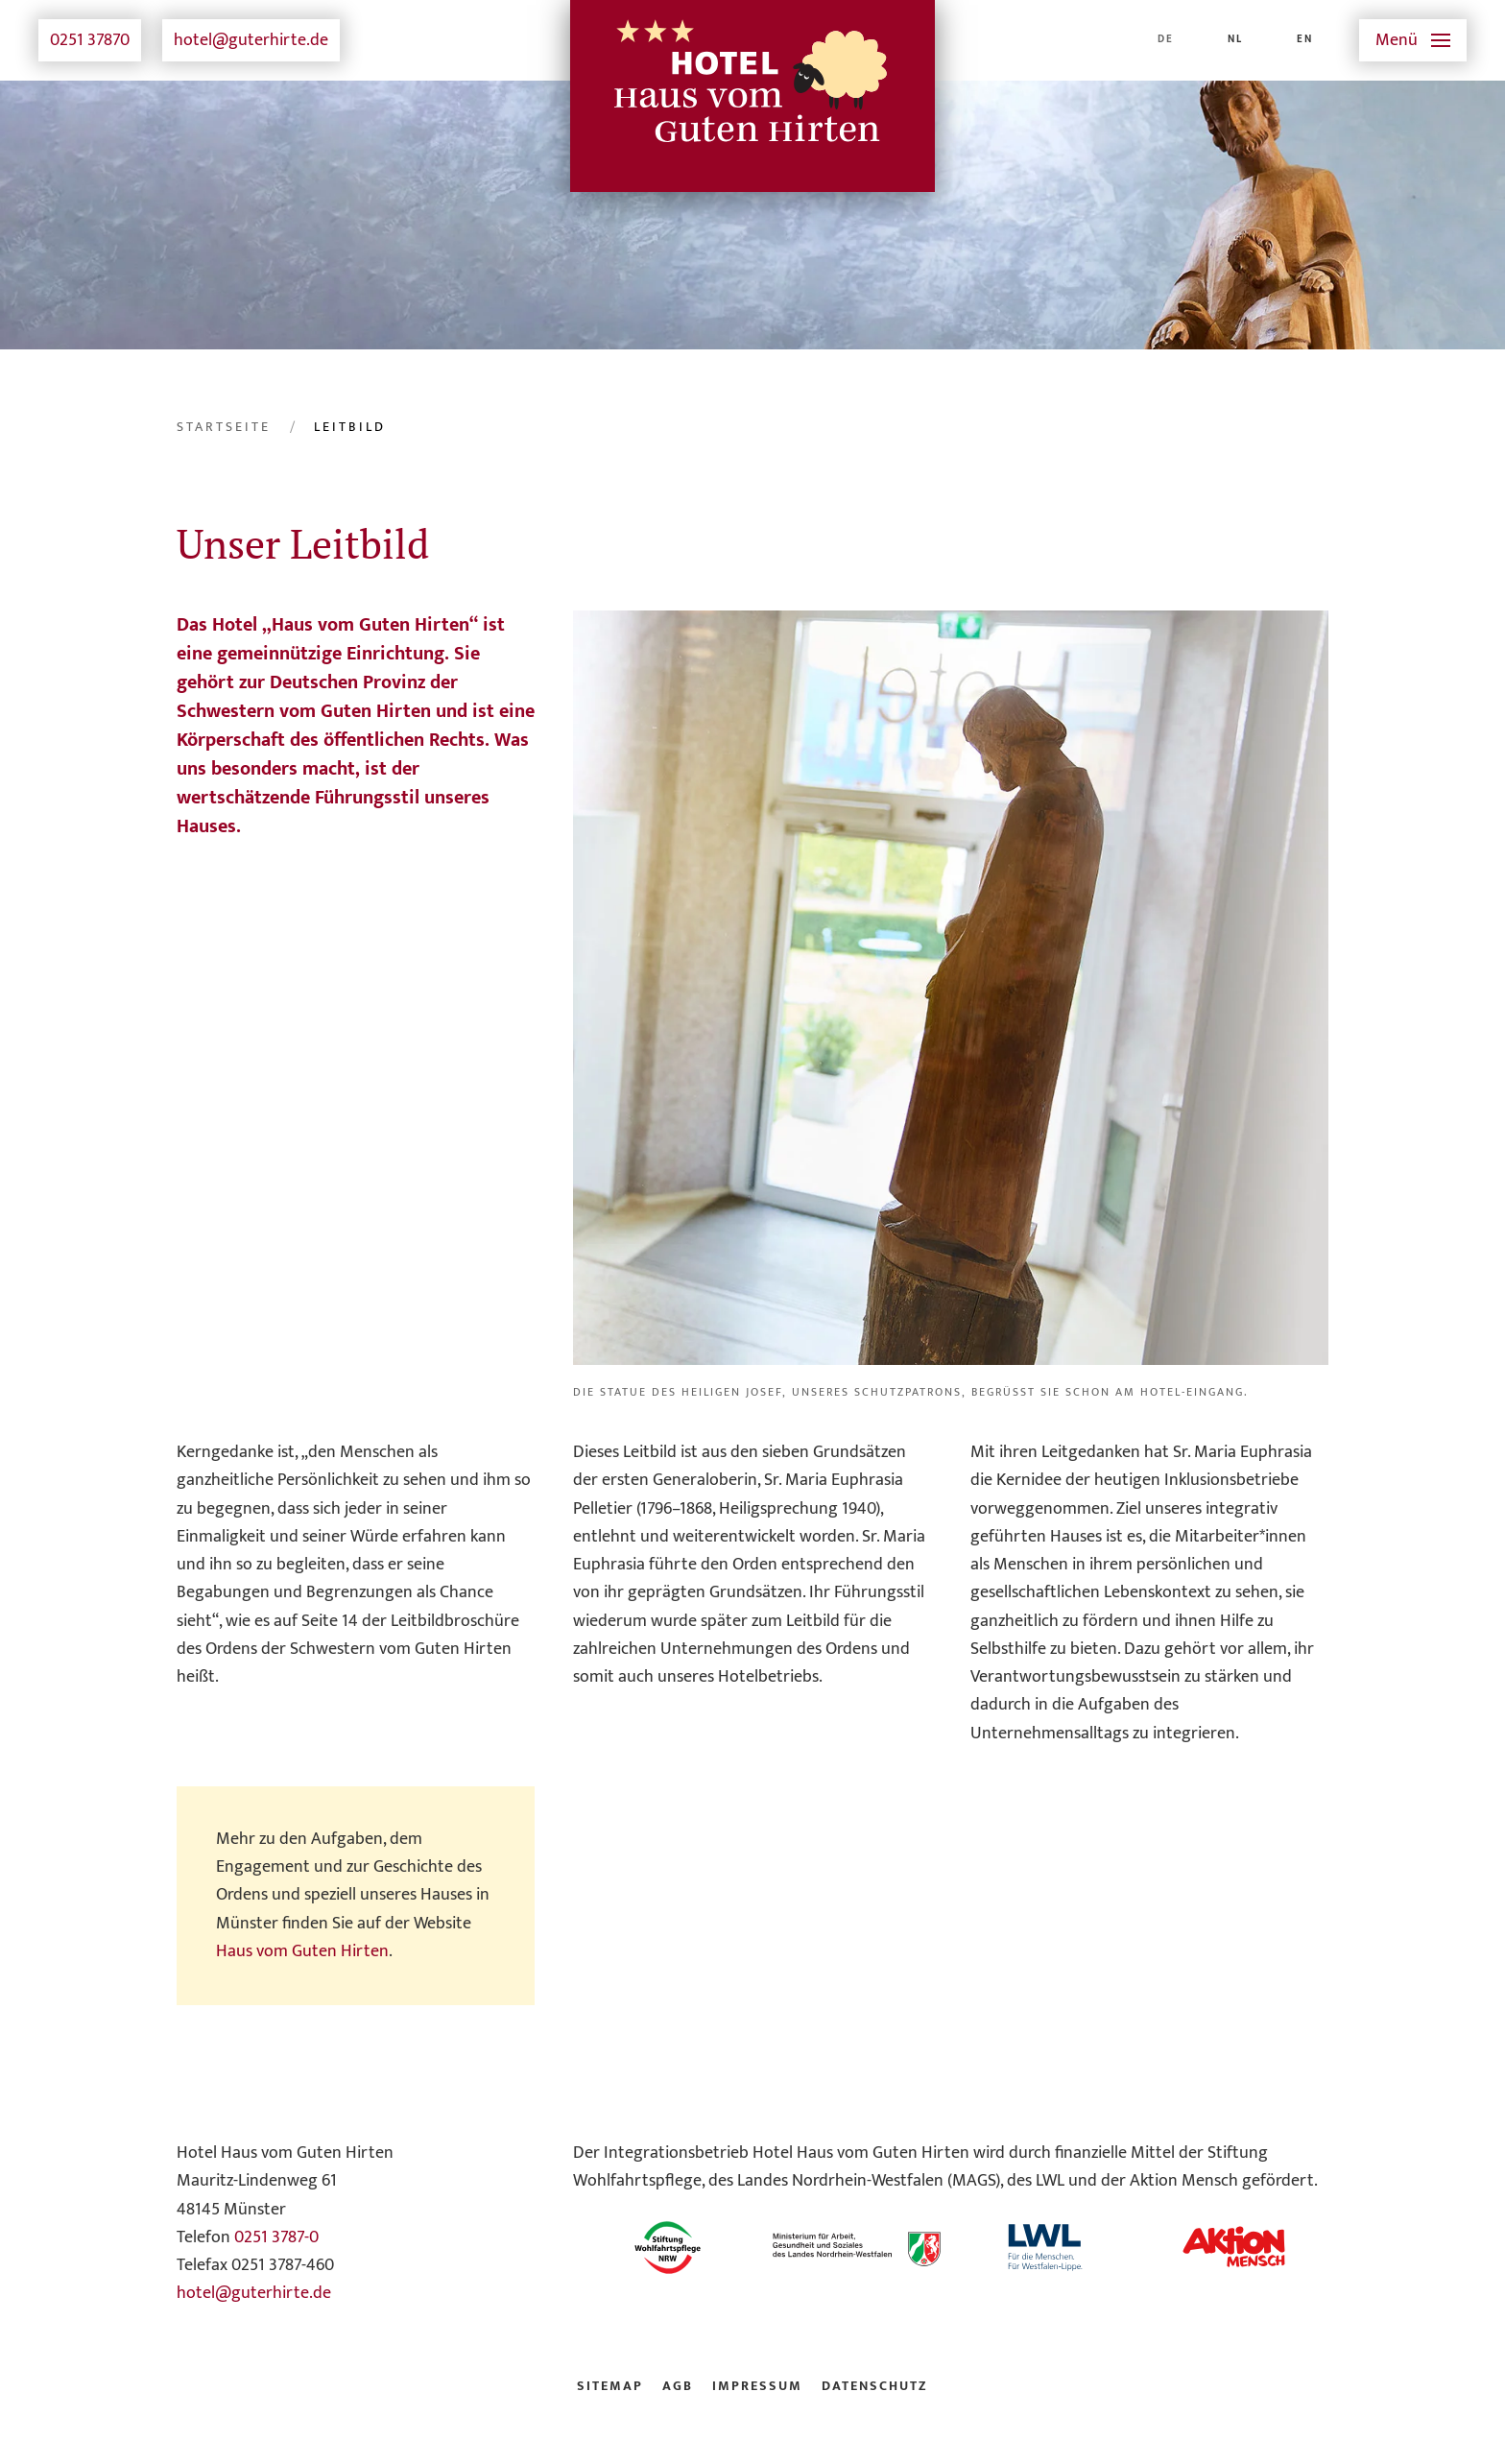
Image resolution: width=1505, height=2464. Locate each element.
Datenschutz (875, 2386)
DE (1166, 39)
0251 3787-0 (276, 2237)
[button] (1413, 40)
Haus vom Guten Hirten (302, 1951)
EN (1305, 39)
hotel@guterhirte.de (251, 40)
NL (1235, 39)
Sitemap (610, 2386)
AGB (677, 2386)
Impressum (757, 2386)
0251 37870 (90, 40)
